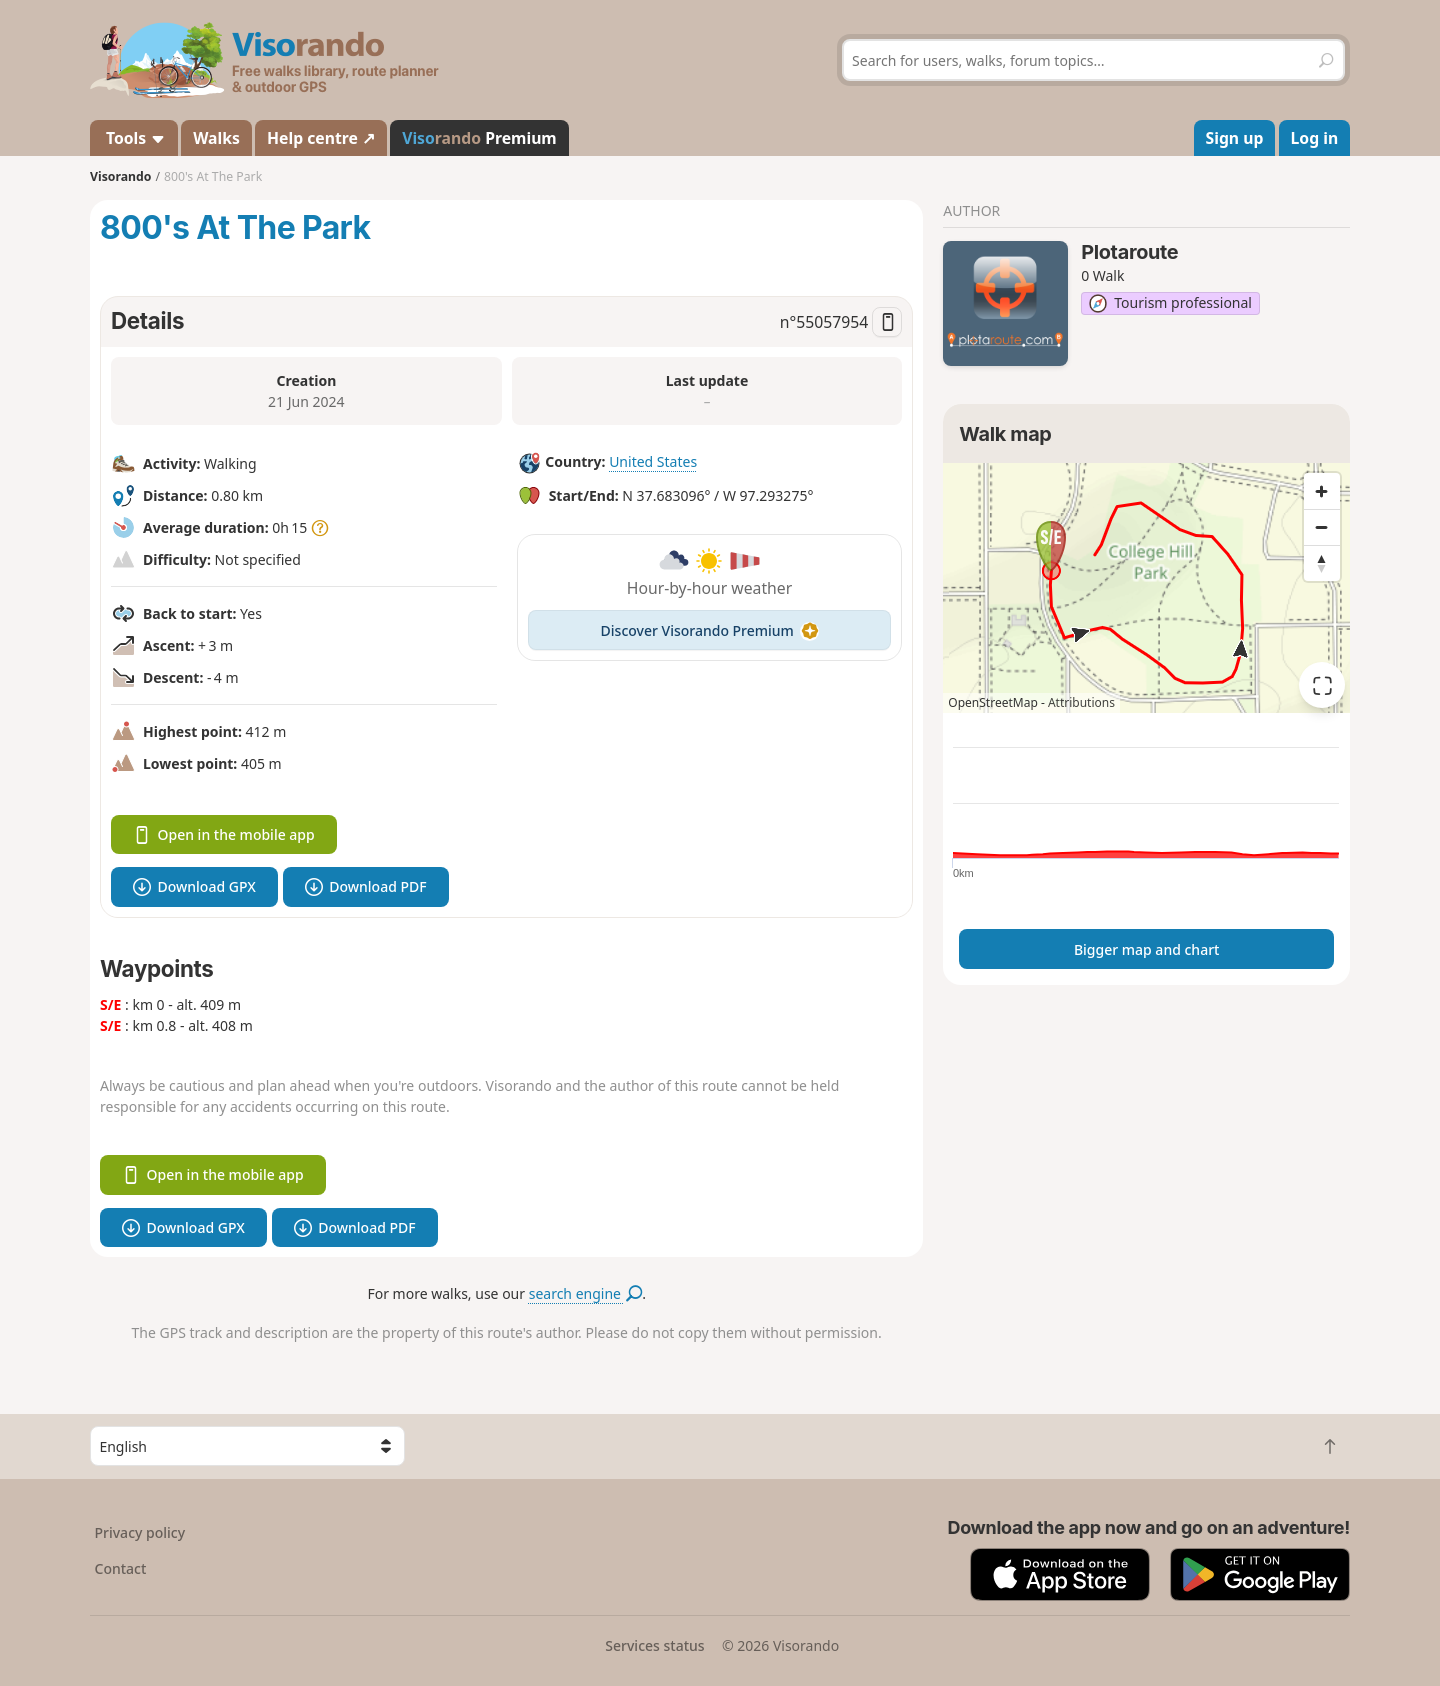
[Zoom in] (1322, 491)
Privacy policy (140, 1532)
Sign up (1235, 138)
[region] (1146, 588)
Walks (216, 138)
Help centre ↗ (321, 138)
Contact (121, 1568)
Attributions (1081, 702)
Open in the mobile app (224, 834)
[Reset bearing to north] (1322, 563)
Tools (134, 138)
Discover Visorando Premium (710, 630)
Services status (654, 1645)
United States (653, 461)
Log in (1315, 138)
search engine (585, 1293)
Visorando (120, 176)
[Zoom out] (1322, 527)
